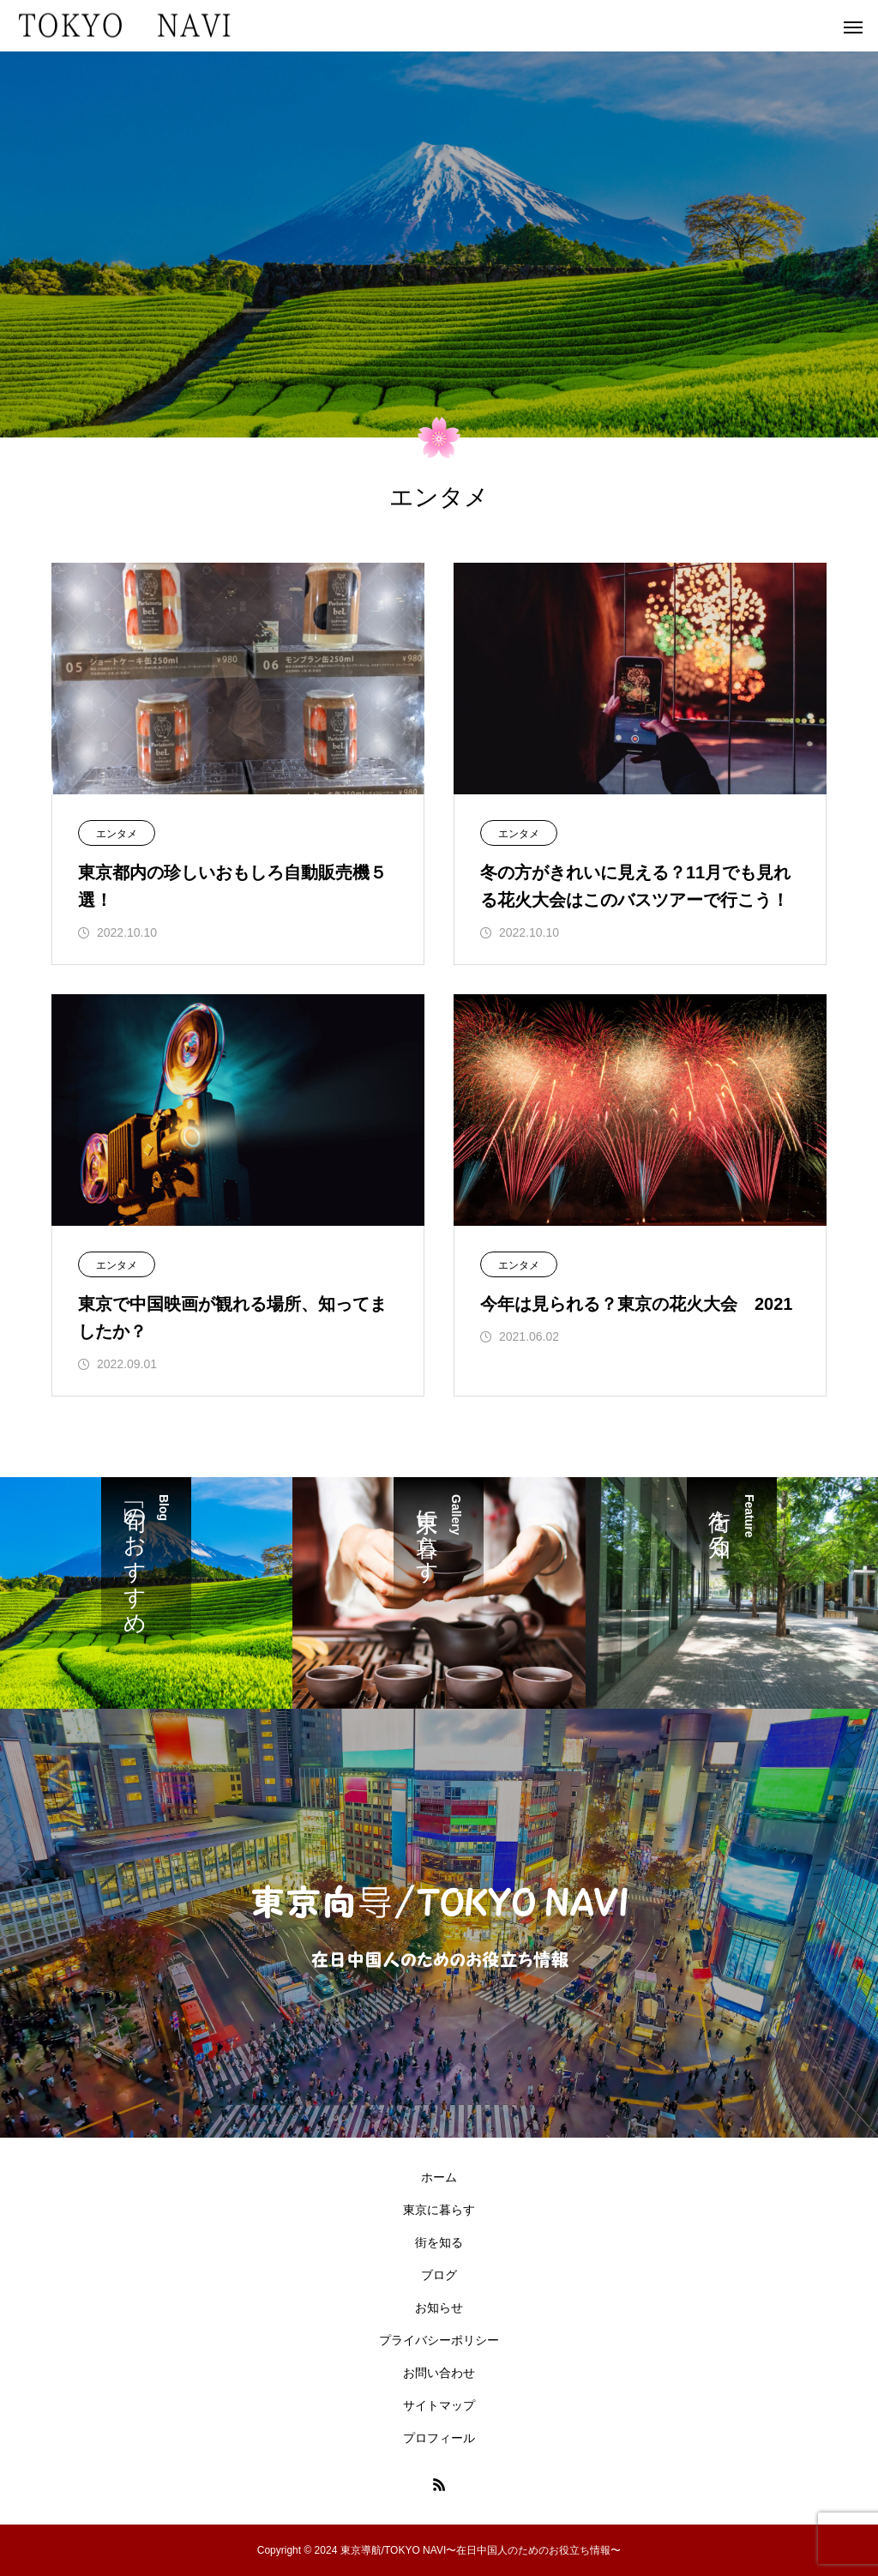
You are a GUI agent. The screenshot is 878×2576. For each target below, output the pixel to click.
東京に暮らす (439, 2210)
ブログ (439, 2275)
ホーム (439, 2177)
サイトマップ (439, 2405)
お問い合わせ (439, 2373)
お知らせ (439, 2307)
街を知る (439, 2242)
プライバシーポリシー (439, 2340)
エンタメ (116, 834)
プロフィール (439, 2438)
